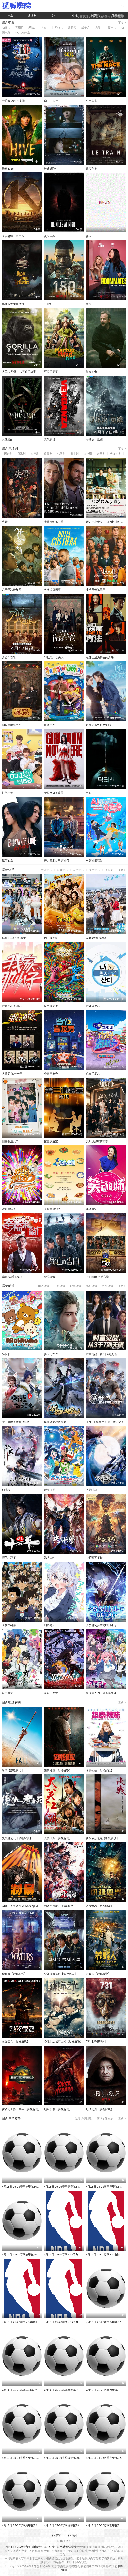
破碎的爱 (7, 860)
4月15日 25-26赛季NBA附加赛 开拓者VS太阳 (30, 2322)
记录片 (99, 27)
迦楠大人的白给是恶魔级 (101, 1692)
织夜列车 (91, 168)
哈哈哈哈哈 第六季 (97, 1276)
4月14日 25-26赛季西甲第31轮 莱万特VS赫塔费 (73, 2389)
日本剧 (74, 453)
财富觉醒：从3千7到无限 (101, 1354)
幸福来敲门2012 (12, 1276)
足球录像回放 (83, 2118)
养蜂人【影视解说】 (98, 1973)
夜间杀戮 (49, 236)
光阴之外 (49, 1557)
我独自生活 (93, 1005)
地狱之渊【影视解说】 (100, 2109)
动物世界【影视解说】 (100, 1906)
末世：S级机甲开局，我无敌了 (105, 1422)
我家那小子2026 (12, 1005)
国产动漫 (43, 1286)
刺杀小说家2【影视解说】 (60, 1906)
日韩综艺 (62, 869)
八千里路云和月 (11, 589)
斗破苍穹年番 (94, 1557)
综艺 (53, 15)
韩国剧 (61, 453)
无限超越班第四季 (97, 1141)
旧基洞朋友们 (10, 1141)
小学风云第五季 (95, 589)
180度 (47, 304)
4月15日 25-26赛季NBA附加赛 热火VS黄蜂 (70, 2322)
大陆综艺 (46, 869)
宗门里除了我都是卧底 (16, 1422)
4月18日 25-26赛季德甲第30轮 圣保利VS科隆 (30, 2186)
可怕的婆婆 (51, 371)
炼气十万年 (9, 1557)
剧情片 (72, 27)
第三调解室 (51, 1141)
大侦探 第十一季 (12, 1073)
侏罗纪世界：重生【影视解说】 (21, 2109)
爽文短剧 (115, 453)
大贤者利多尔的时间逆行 (101, 1625)
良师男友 (49, 725)
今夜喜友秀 (51, 1073)
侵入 (88, 236)
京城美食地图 (52, 1209)
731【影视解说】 (96, 2041)
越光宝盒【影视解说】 (16, 2041)
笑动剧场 (91, 1209)
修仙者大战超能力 (55, 1422)
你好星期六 (93, 1073)
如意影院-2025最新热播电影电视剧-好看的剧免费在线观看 (41, 2546)
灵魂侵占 (7, 439)
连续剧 (32, 15)
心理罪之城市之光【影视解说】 (63, 2041)
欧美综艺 (94, 869)
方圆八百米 (9, 657)
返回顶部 (72, 2535)
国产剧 (8, 453)
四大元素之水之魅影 (98, 725)
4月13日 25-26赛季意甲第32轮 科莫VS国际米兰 (31, 2525)
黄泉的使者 (51, 1692)
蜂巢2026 (8, 168)
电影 (10, 15)
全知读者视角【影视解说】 (60, 1973)
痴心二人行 (51, 100)
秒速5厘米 (50, 168)
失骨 (5, 521)
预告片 (112, 27)
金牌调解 (49, 1276)
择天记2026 (51, 1354)
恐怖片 (59, 27)
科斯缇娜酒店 (52, 589)
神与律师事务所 (11, 725)
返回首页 (56, 2535)
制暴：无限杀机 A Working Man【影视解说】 (29, 1906)
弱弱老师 (49, 1625)
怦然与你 (7, 792)
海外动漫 (107, 1286)
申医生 (90, 792)
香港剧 (21, 453)
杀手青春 (7, 1692)
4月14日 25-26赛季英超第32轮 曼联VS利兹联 (30, 2389)
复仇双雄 (49, 439)
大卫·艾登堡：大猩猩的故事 (19, 371)
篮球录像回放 (105, 2118)
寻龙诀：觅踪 (94, 439)
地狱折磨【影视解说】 (58, 2109)
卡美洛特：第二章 (13, 236)
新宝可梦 (49, 1489)
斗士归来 (91, 100)
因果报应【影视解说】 (58, 1770)
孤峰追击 (91, 371)
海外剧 (88, 453)
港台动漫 (91, 1286)
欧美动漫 (75, 1286)
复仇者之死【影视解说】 (17, 1838)
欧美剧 (48, 453)
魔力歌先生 (51, 1005)
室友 (88, 304)
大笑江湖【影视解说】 (58, 1838)
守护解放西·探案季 (13, 100)
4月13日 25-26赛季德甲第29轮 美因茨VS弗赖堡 (73, 2457)
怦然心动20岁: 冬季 (14, 938)
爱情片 (32, 27)
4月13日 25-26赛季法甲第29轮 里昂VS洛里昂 (72, 2525)
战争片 (85, 27)
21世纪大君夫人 (54, 657)
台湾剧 (35, 453)
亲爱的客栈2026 (96, 938)
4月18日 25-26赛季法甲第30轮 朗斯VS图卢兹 (30, 2254)
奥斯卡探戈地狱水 (13, 304)
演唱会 (109, 869)
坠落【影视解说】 (13, 1770)
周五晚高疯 (51, 938)
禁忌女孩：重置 (53, 792)
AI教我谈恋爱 (94, 860)
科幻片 (46, 27)
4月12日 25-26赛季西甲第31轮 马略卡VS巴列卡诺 (32, 2457)
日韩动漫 (59, 1286)
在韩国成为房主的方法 (100, 657)
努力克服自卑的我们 (56, 860)
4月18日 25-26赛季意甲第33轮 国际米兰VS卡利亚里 (76, 2186)
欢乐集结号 (9, 1209)
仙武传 (6, 1489)
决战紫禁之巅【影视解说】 (102, 1838)
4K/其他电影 (22, 32)
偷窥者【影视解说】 (14, 1973)
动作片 (6, 27)
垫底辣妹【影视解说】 (100, 1770)
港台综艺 (78, 869)
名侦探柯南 (9, 1625)
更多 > (122, 22)
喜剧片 (19, 27)
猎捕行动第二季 (53, 521)
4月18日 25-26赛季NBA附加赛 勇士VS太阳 (70, 2254)
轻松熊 (6, 1354)
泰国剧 (101, 453)
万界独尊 (91, 1489)
